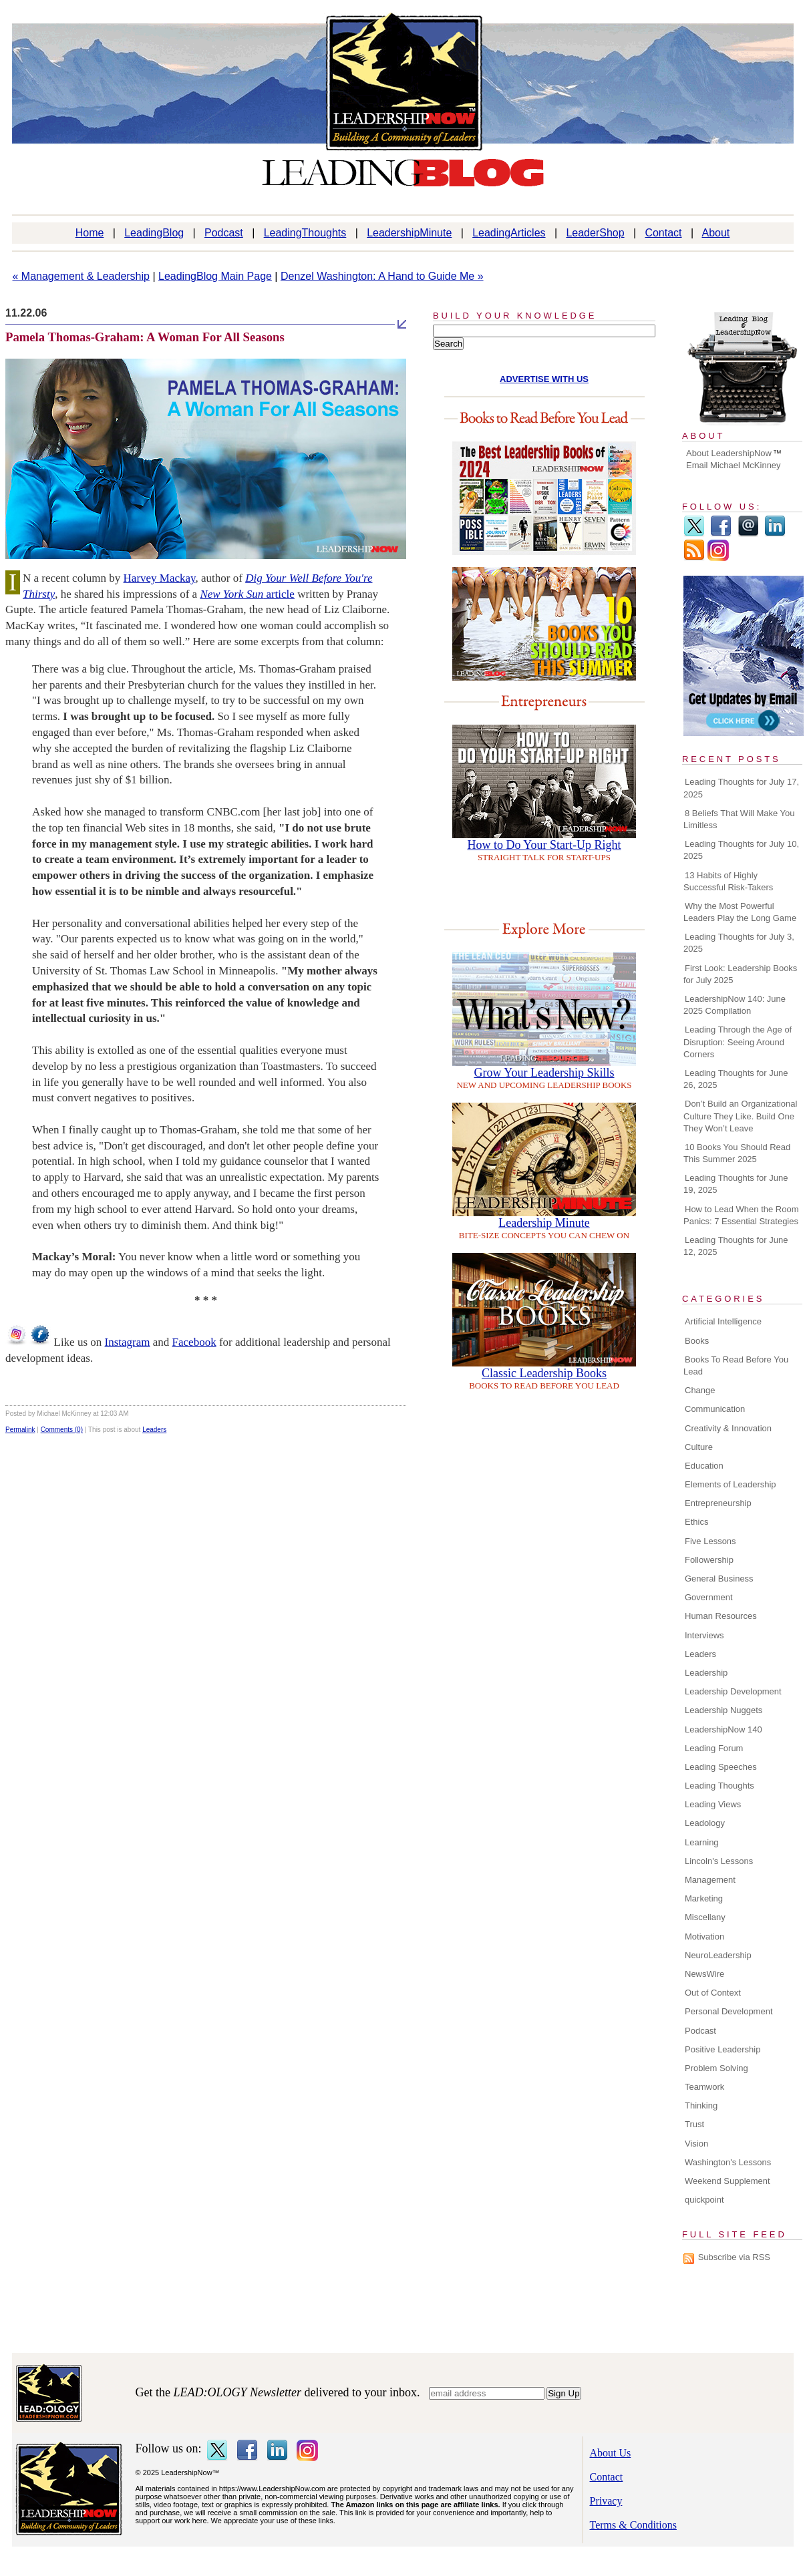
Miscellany (705, 1917)
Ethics (696, 1522)
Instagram (127, 1342)
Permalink (20, 1429)
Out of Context (713, 1993)
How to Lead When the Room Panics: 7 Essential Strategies (741, 1215)
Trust (694, 2124)
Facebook (194, 1342)
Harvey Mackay (160, 578)
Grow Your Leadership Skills (544, 1072)
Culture (699, 1447)
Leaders (154, 1429)
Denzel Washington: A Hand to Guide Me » (382, 276)
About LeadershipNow (729, 453)
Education (704, 1466)
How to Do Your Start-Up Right (544, 845)
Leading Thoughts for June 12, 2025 (735, 1246)
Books (697, 1341)
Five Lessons (710, 1541)
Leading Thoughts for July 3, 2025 (738, 943)
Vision (696, 2144)
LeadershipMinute (409, 232)
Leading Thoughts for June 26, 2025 (735, 1079)
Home (89, 232)
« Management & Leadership (81, 276)
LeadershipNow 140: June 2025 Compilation (734, 1005)
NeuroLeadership (718, 1955)
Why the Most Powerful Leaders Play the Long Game (739, 912)
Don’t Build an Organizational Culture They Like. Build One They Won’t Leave (740, 1116)
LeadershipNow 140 (723, 1729)
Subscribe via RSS (734, 2257)
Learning (702, 1842)
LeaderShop (595, 232)
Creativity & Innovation (728, 1428)
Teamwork (704, 2087)
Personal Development (729, 2011)
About (716, 232)
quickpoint (704, 2200)
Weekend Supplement (727, 2181)
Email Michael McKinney (733, 465)
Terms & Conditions (633, 2525)
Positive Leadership (722, 2049)
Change (700, 1390)
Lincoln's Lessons (719, 1861)
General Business (719, 1579)
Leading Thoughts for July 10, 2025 (741, 850)
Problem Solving (716, 2068)
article (247, 594)
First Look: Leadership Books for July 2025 (740, 974)
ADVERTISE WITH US (544, 379)
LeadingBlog (154, 232)
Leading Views (713, 1804)
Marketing (704, 1898)
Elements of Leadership (730, 1484)
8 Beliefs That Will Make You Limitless (739, 819)
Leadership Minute (543, 1223)
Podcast (223, 232)
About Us (610, 2452)
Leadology (705, 1823)
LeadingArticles (508, 232)
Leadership (706, 1673)
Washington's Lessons (728, 2162)
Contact (663, 232)
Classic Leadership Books (544, 1373)
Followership (709, 1560)
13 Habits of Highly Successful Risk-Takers (728, 881)
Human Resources (721, 1616)
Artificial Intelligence (723, 1321)
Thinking (701, 2105)
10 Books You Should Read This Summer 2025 (736, 1153)
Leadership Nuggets (723, 1710)
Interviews (704, 1635)
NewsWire (704, 1974)
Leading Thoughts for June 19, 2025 (735, 1184)
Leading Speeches (721, 1767)
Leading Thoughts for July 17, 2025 (741, 788)
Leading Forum (714, 1748)
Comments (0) (62, 1429)
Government (709, 1597)
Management (710, 1880)
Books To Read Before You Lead (735, 1365)
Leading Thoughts (719, 1786)
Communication (715, 1409)
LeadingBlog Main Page (215, 276)
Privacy (606, 2501)
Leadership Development (733, 1691)
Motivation (704, 1936)
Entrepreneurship (718, 1503)
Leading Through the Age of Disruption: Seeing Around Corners (737, 1042)
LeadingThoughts (305, 232)
